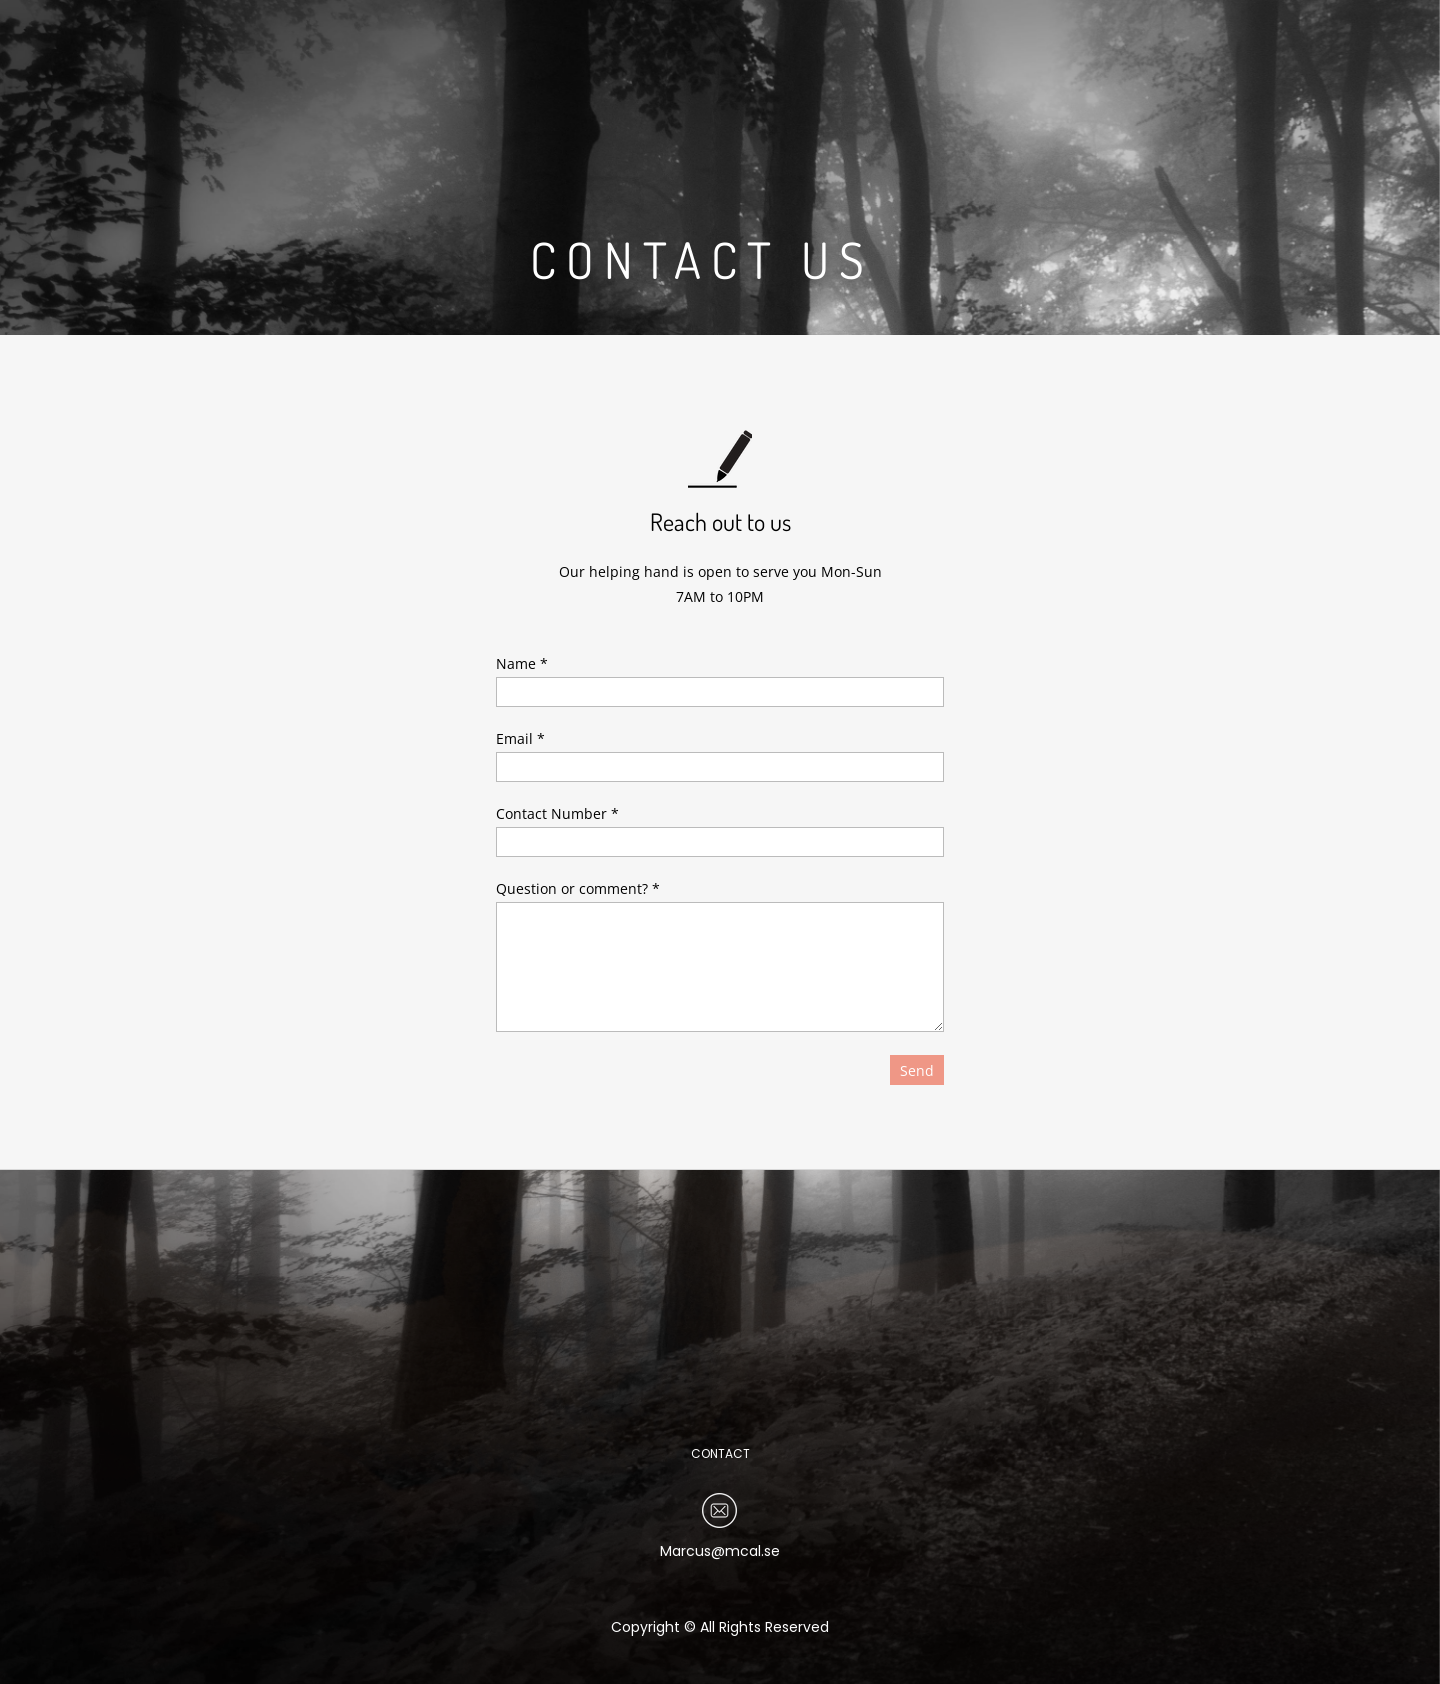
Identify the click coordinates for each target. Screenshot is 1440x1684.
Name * (522, 663)
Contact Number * (557, 813)
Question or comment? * (578, 888)
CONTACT (720, 1453)
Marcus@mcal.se (720, 1551)
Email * (520, 738)
